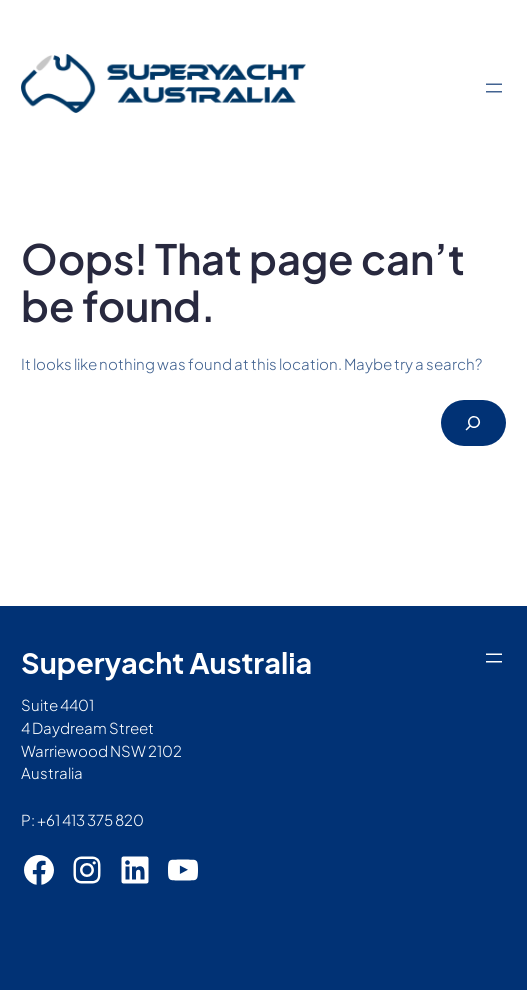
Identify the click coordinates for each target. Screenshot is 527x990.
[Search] (473, 423)
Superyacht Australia (166, 662)
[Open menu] (494, 88)
